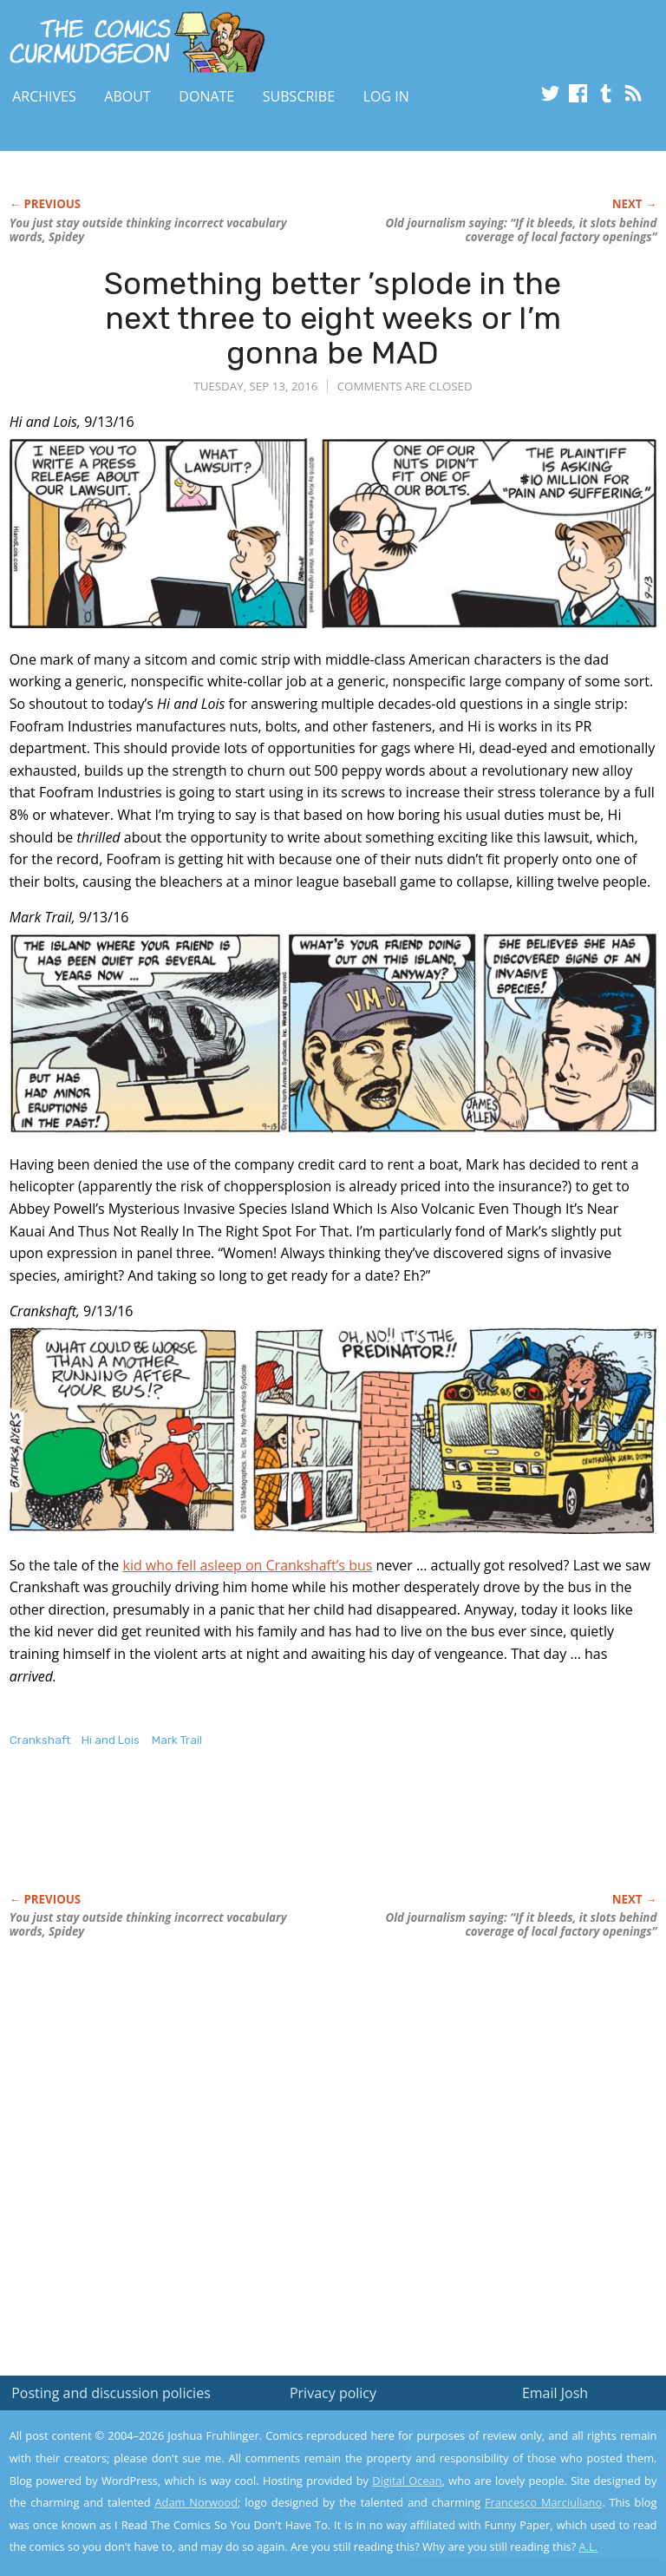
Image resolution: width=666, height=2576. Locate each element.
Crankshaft (40, 1740)
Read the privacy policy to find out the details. (511, 2467)
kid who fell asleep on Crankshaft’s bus (247, 1565)
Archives (44, 96)
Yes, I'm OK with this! (519, 2511)
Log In (386, 96)
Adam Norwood (196, 2502)
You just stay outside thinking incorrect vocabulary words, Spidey (148, 230)
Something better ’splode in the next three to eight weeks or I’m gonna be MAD (332, 317)
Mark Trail (177, 1740)
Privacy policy (333, 2392)
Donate (206, 96)
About (127, 96)
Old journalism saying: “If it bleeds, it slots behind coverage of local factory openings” (520, 230)
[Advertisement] (212, 1838)
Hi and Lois (111, 1740)
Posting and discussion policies (111, 2392)
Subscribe (299, 96)
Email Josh (555, 2392)
